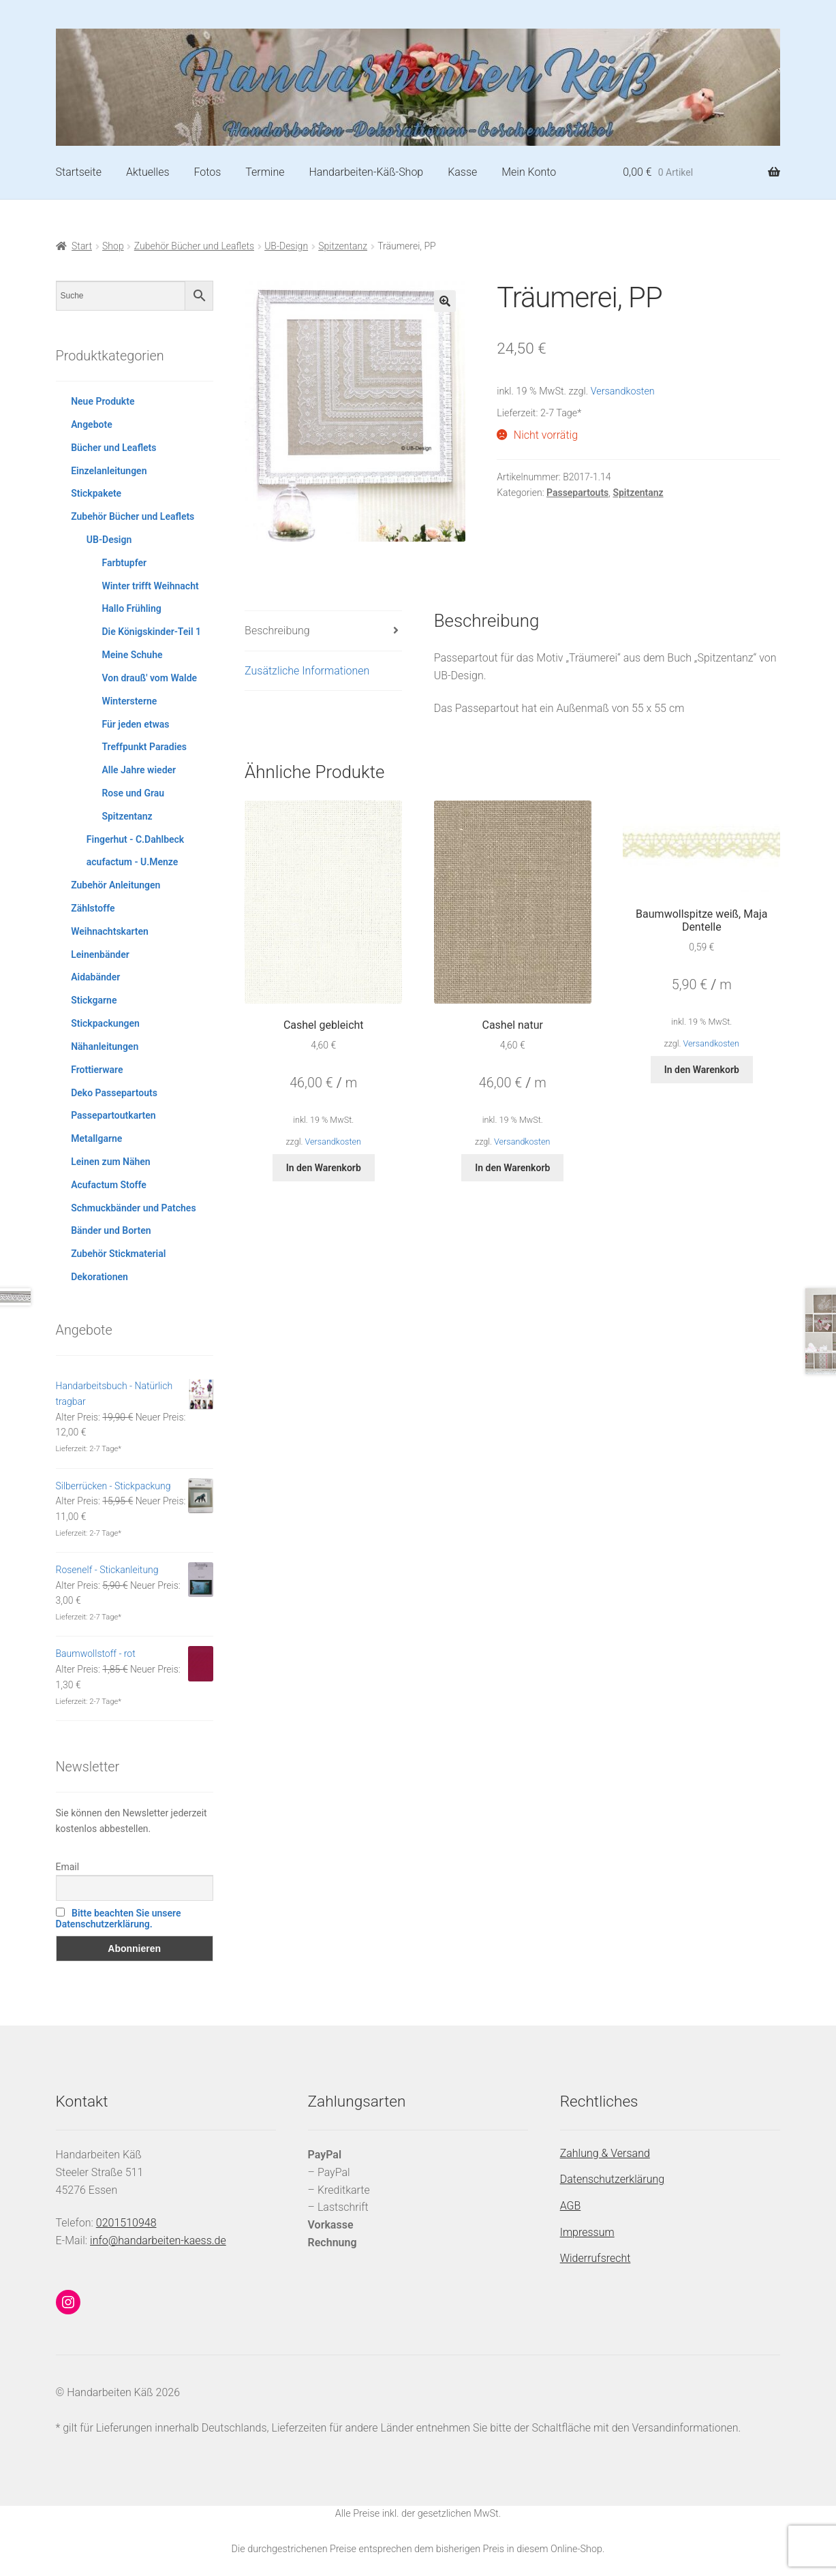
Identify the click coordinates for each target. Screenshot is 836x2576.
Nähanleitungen (104, 1046)
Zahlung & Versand (605, 2153)
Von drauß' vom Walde (149, 677)
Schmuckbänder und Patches (133, 1207)
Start (82, 245)
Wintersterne (129, 701)
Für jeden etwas (135, 724)
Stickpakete (96, 493)
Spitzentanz (342, 245)
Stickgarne (94, 1000)
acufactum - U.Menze (132, 861)
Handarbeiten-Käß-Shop (366, 172)
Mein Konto (528, 172)
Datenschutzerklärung (612, 2179)
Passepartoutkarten (113, 1115)
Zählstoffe (92, 908)
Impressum (587, 2232)
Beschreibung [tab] (277, 630)
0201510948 (126, 2222)
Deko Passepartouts (114, 1092)
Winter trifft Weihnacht (150, 585)
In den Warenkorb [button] (323, 1167)
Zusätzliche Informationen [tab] (307, 670)
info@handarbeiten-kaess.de (158, 2240)
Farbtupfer (124, 562)
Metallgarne (96, 1138)
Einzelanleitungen (108, 470)
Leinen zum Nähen (111, 1161)
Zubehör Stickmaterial (118, 1253)
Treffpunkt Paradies (144, 746)
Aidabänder (95, 977)
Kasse (462, 172)
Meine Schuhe (132, 654)
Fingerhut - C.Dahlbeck (135, 839)
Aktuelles (148, 172)
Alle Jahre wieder (139, 769)
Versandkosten (623, 391)
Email (68, 1866)
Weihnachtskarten (110, 931)
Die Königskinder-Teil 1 (151, 631)
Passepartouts (577, 492)
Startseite (79, 172)
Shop (113, 245)
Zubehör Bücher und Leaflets (194, 245)
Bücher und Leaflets (113, 447)
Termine (264, 172)
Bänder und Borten (111, 1230)
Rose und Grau (133, 793)
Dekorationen (99, 1276)
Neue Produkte (102, 401)
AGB (570, 2205)
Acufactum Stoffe (108, 1184)
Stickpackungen (105, 1023)
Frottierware (97, 1069)
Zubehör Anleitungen (115, 885)
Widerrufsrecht (595, 2258)
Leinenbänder (100, 954)
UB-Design (286, 245)
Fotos (207, 172)
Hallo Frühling (131, 608)
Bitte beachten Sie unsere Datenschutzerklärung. (118, 1918)
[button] (445, 301)
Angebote (91, 424)
